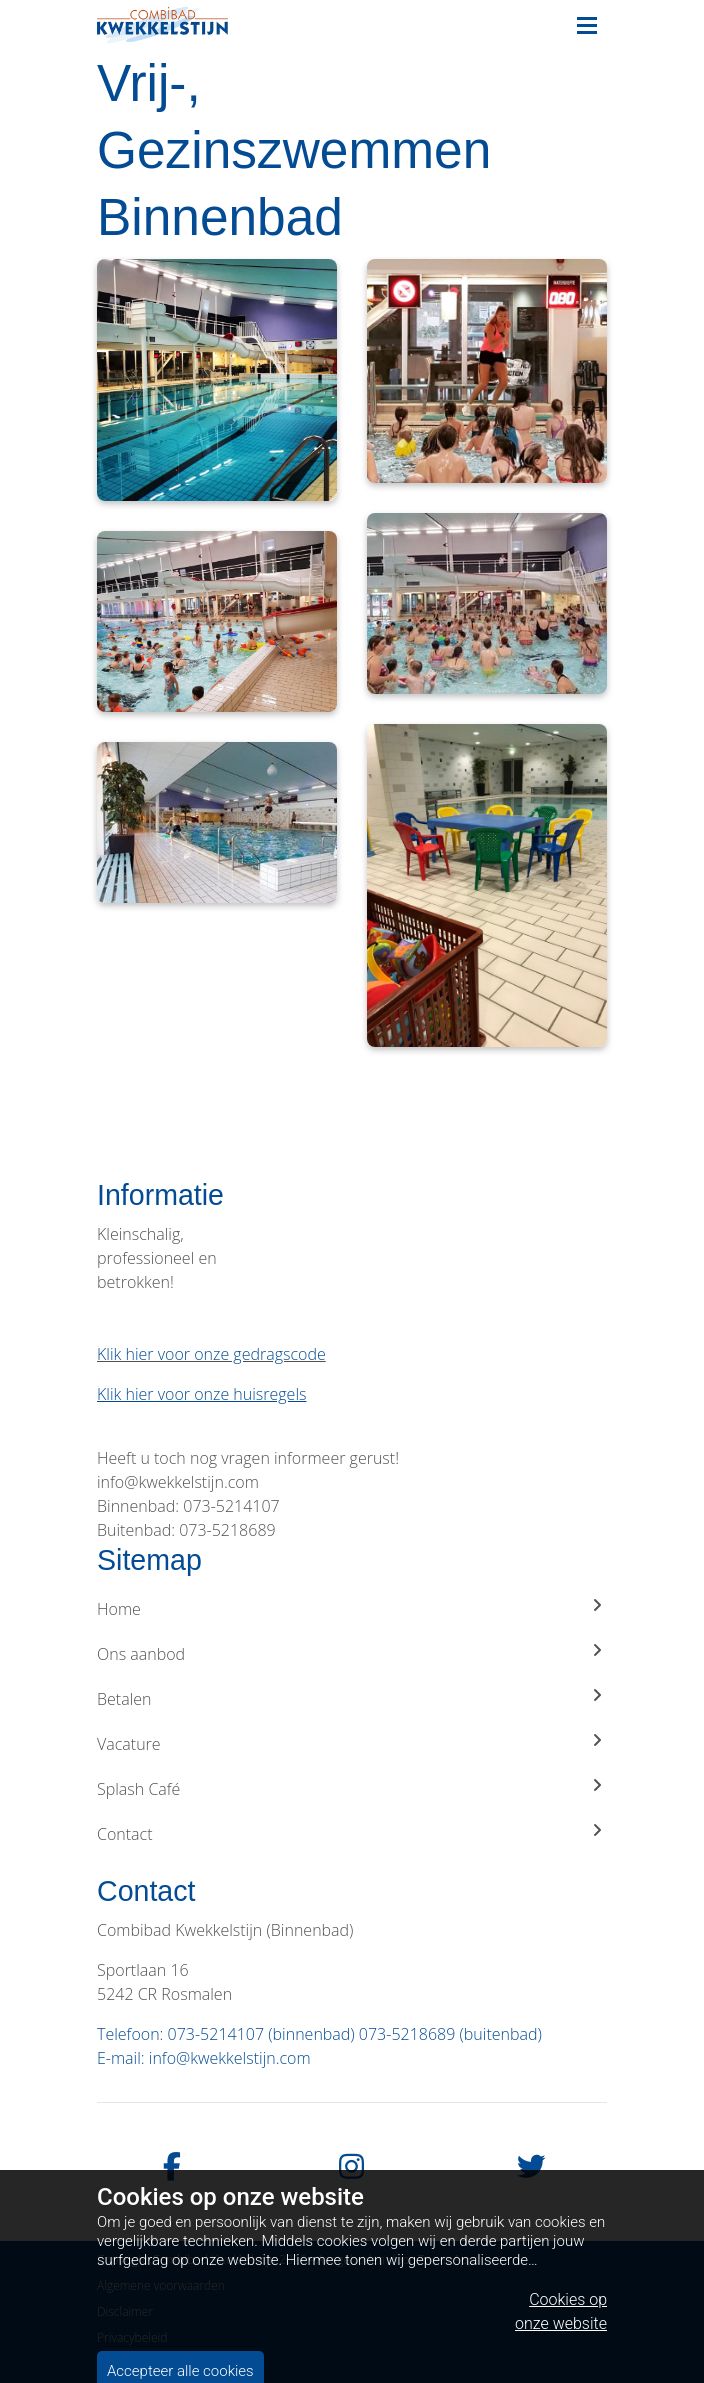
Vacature (352, 1743)
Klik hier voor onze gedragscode (211, 1354)
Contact (352, 1833)
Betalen (352, 1698)
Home (352, 1608)
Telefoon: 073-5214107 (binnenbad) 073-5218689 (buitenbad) (319, 2034)
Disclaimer (125, 2311)
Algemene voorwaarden (161, 2285)
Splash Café (352, 1788)
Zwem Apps (448, 2259)
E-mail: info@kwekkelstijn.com (204, 2058)
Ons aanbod (352, 1653)
